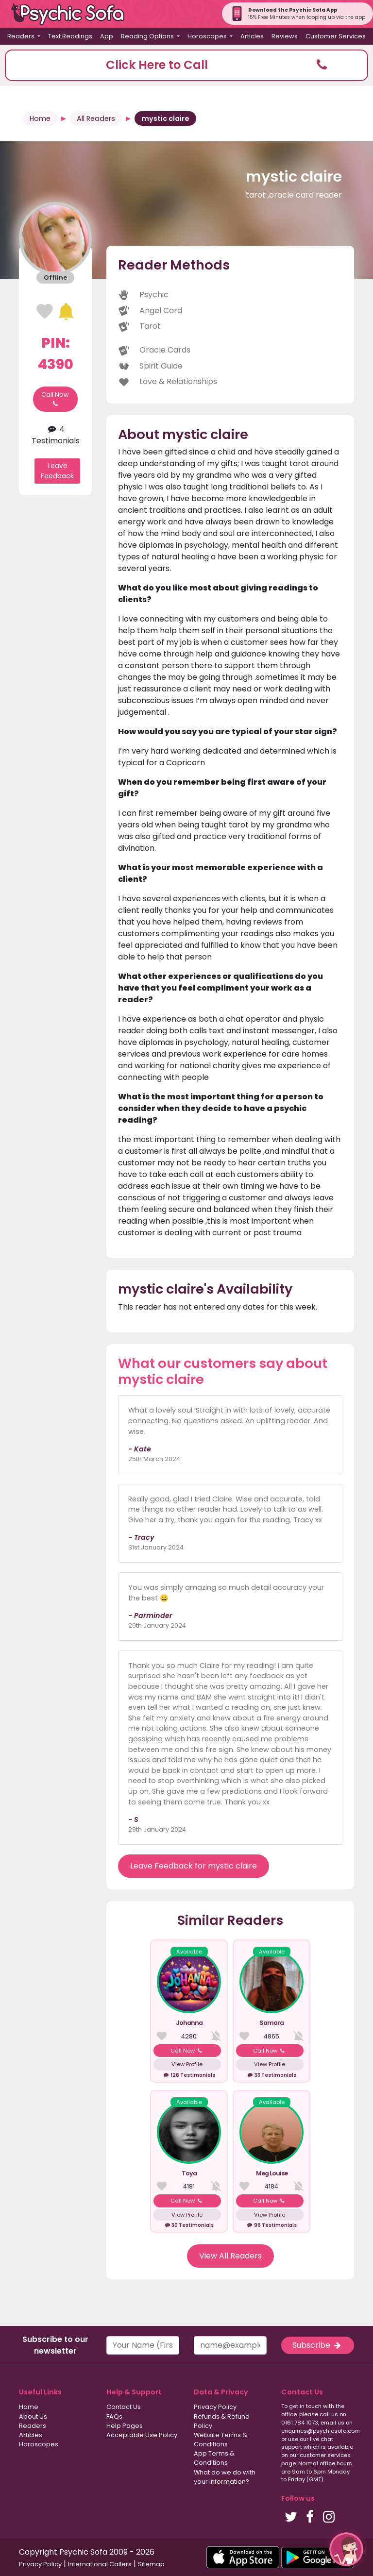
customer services (325, 2455)
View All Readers (230, 2255)
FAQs (114, 2416)
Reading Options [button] (148, 36)
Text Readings (70, 36)
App (106, 36)
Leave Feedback (57, 471)
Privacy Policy (215, 2407)
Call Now (55, 399)
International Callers (100, 2564)
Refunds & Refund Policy (222, 2421)
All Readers (96, 118)
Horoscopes (38, 2444)
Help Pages (124, 2426)
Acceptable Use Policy (141, 2435)
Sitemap (151, 2564)
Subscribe (317, 2345)
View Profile (187, 2064)
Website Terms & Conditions (220, 2439)
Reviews (284, 36)
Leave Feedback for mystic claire (193, 1865)
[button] (186, 65)
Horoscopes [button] (207, 36)
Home (40, 118)
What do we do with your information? (224, 2477)
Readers (32, 2426)
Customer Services (335, 36)
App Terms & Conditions (214, 2458)
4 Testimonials (56, 434)
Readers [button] (21, 36)
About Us (33, 2416)
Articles (252, 36)
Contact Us (123, 2407)
